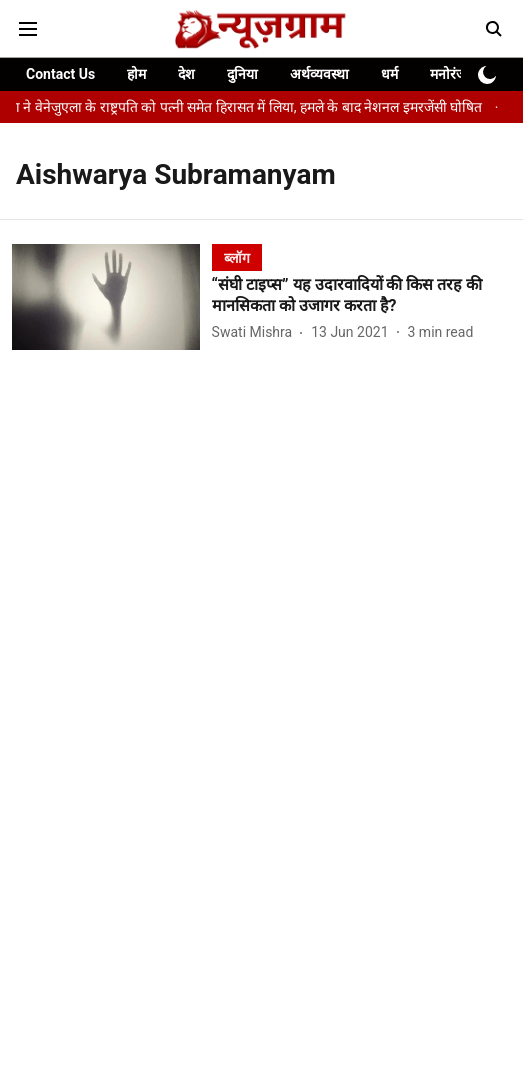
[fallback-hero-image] (112, 297)
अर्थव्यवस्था (319, 74)
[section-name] (237, 257)
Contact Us (60, 74)
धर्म (389, 74)
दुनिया (242, 74)
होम (136, 74)
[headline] (361, 296)
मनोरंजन (452, 74)
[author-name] (256, 332)
